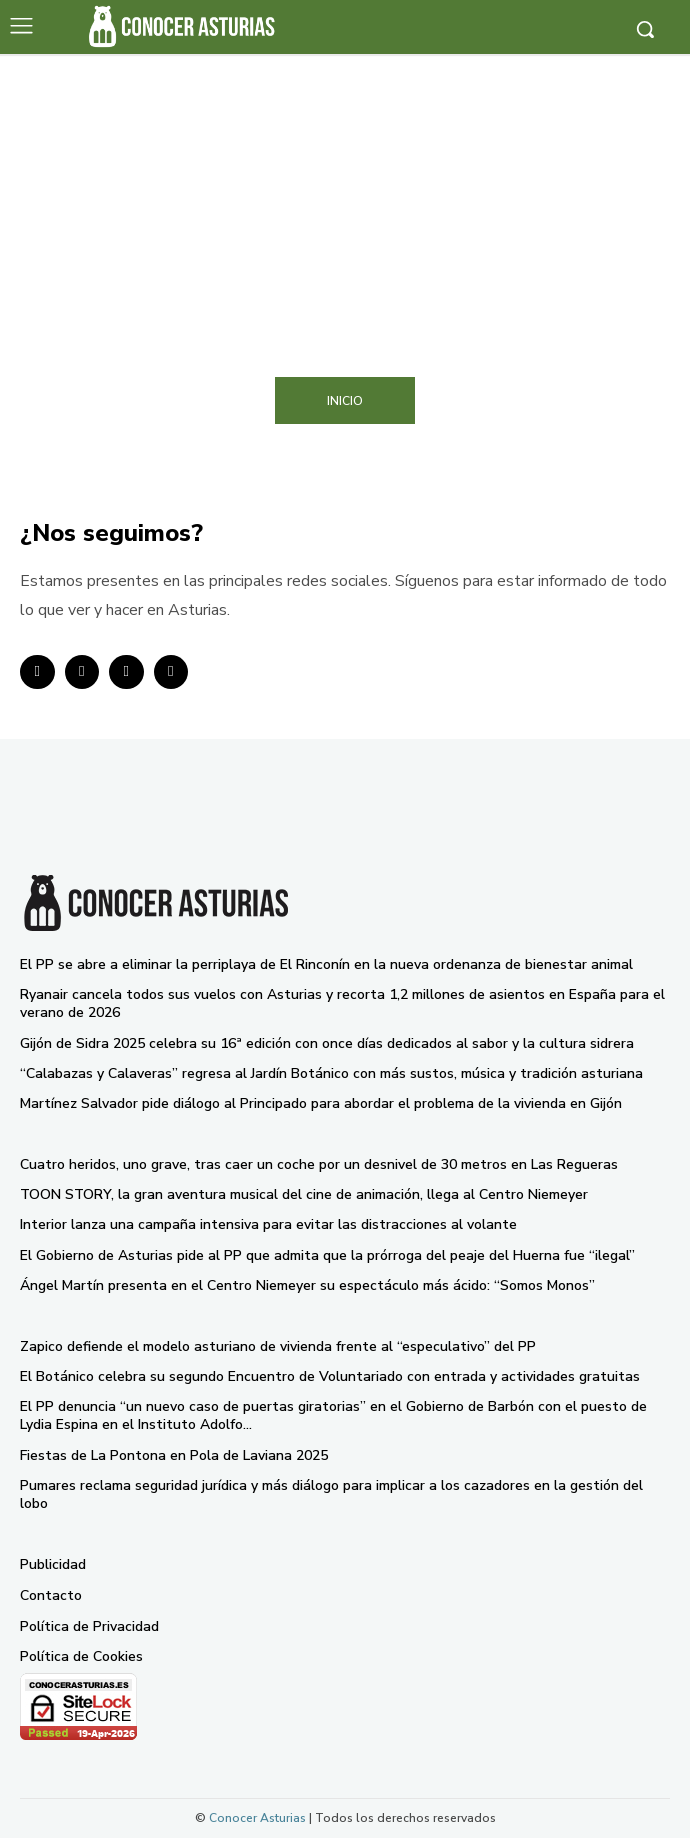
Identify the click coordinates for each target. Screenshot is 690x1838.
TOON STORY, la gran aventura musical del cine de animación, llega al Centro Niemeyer (304, 1194)
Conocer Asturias (257, 1818)
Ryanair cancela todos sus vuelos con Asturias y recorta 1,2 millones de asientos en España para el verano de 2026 (342, 1003)
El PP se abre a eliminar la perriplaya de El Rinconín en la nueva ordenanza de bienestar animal (326, 964)
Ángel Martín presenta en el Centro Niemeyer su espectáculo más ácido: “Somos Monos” (307, 1285)
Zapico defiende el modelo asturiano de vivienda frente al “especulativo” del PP (278, 1346)
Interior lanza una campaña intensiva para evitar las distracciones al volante (268, 1224)
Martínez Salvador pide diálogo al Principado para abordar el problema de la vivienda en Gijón (321, 1103)
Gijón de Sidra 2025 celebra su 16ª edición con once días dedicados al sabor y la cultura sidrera (327, 1043)
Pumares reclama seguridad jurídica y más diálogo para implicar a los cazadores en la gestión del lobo (331, 1494)
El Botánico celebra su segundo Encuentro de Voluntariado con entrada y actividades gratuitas (330, 1376)
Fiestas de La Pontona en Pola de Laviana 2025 (174, 1455)
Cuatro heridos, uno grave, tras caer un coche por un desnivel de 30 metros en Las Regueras (319, 1164)
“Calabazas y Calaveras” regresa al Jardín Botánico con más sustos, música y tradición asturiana (331, 1073)
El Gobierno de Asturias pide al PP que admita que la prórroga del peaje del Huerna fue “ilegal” (327, 1255)
